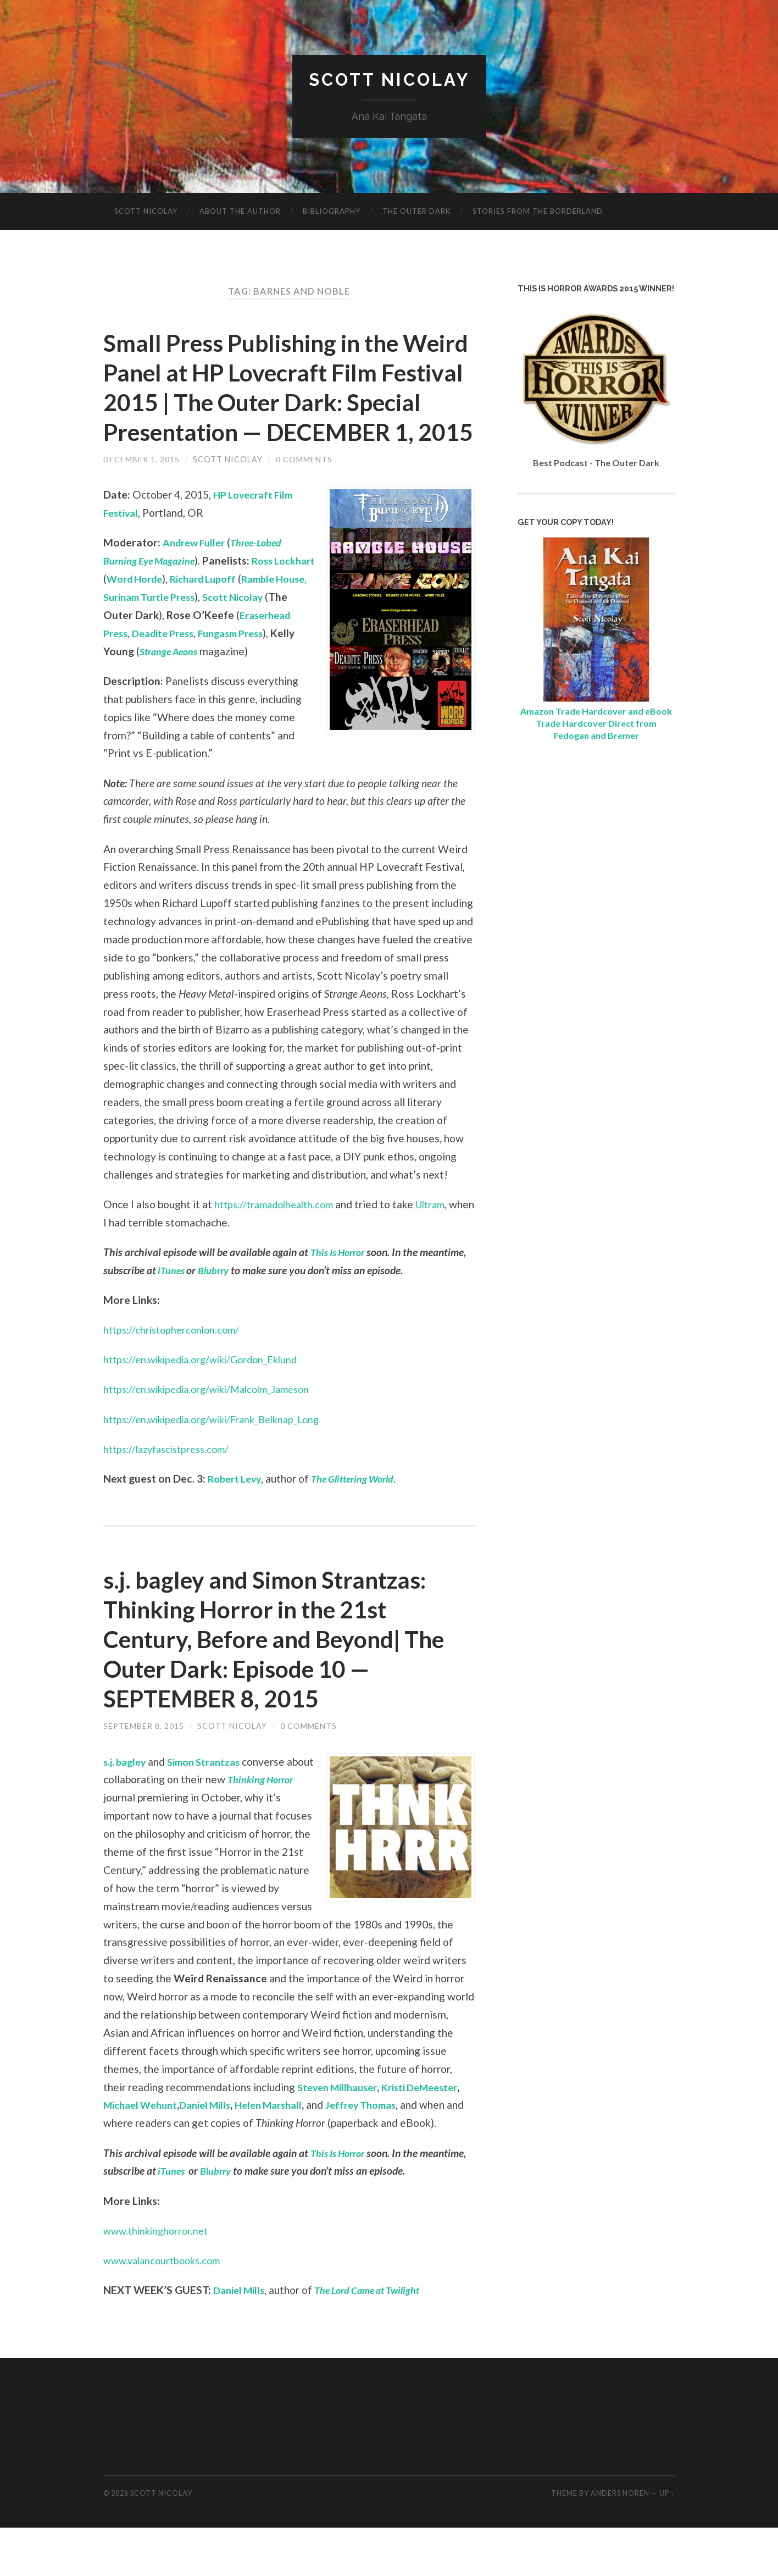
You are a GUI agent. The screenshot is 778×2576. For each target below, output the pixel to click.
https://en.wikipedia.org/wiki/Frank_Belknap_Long (220, 1467)
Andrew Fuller (197, 572)
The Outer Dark (416, 211)
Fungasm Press (139, 681)
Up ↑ (667, 2540)
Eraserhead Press (192, 662)
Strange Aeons (277, 681)
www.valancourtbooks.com (166, 2308)
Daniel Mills (214, 2153)
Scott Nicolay (389, 80)
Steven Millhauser (341, 2135)
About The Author (240, 211)
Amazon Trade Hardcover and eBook (596, 711)
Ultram (442, 1252)
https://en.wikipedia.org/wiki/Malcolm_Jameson (215, 1437)
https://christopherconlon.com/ (175, 1378)
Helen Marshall (284, 2153)
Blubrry (217, 1318)
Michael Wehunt (143, 2153)
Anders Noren (620, 2540)
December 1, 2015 (141, 489)
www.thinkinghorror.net (158, 2278)
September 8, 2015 (144, 1774)
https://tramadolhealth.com (278, 1252)
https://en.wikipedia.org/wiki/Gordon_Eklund (207, 1407)
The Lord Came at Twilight (378, 2338)
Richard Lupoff (257, 608)
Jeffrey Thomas (382, 2153)
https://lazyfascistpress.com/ (171, 1496)
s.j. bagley (126, 1809)
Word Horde (183, 608)
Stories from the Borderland (538, 211)
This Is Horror (340, 1299)
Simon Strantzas (211, 1809)
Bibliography (331, 211)
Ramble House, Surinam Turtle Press (194, 627)
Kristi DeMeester (431, 2135)
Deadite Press (274, 662)
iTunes (172, 1318)
